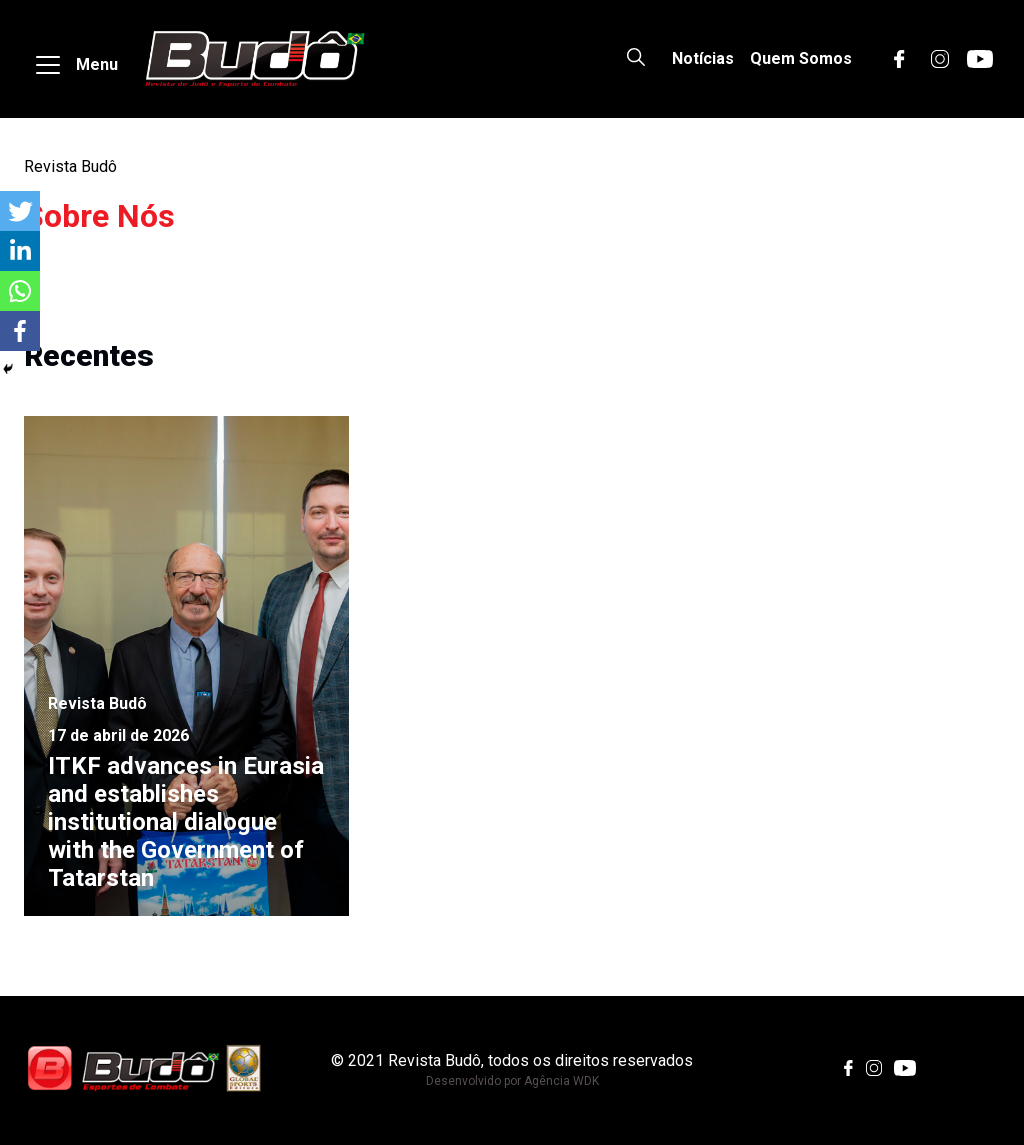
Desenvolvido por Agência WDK (512, 1081)
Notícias (703, 58)
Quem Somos (801, 58)
